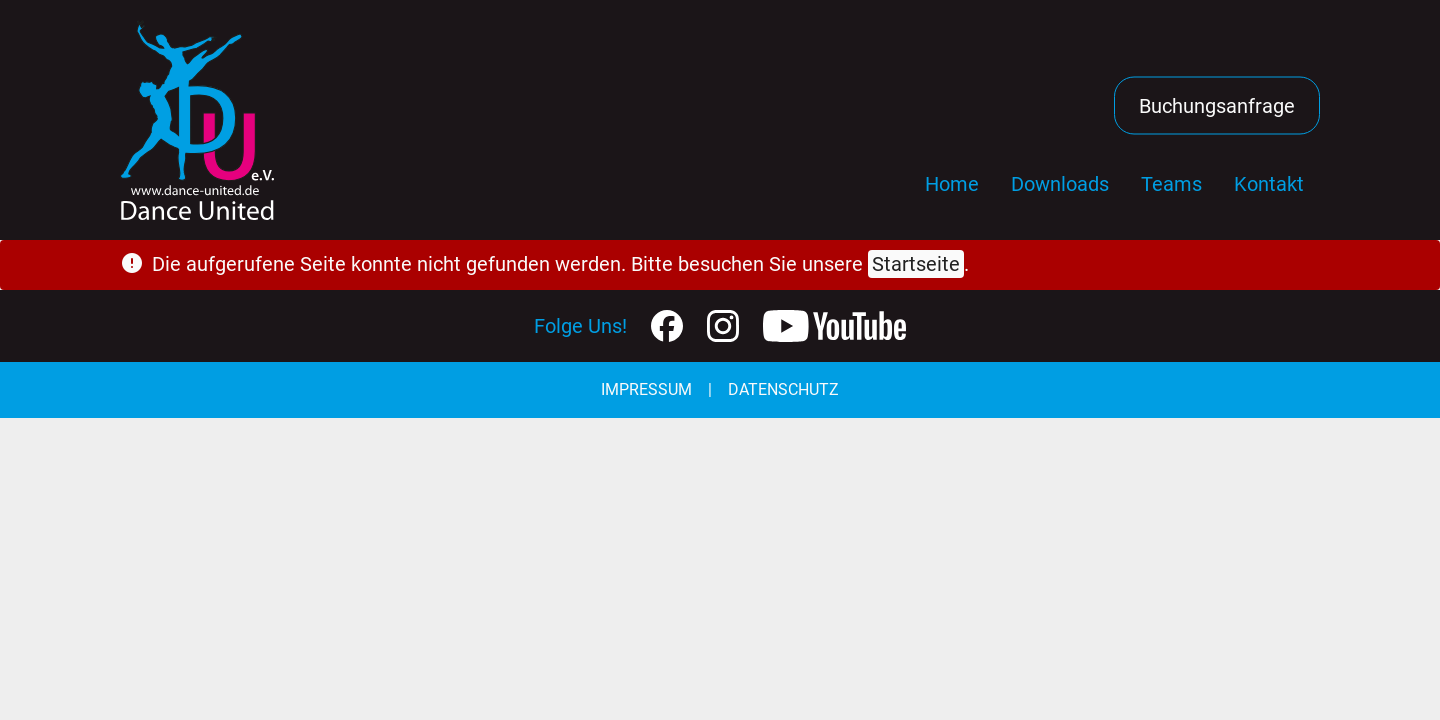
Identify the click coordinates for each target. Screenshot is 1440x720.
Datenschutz (783, 389)
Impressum (646, 389)
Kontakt (1269, 184)
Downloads (1060, 184)
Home (952, 184)
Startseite (916, 264)
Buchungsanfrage (1217, 106)
